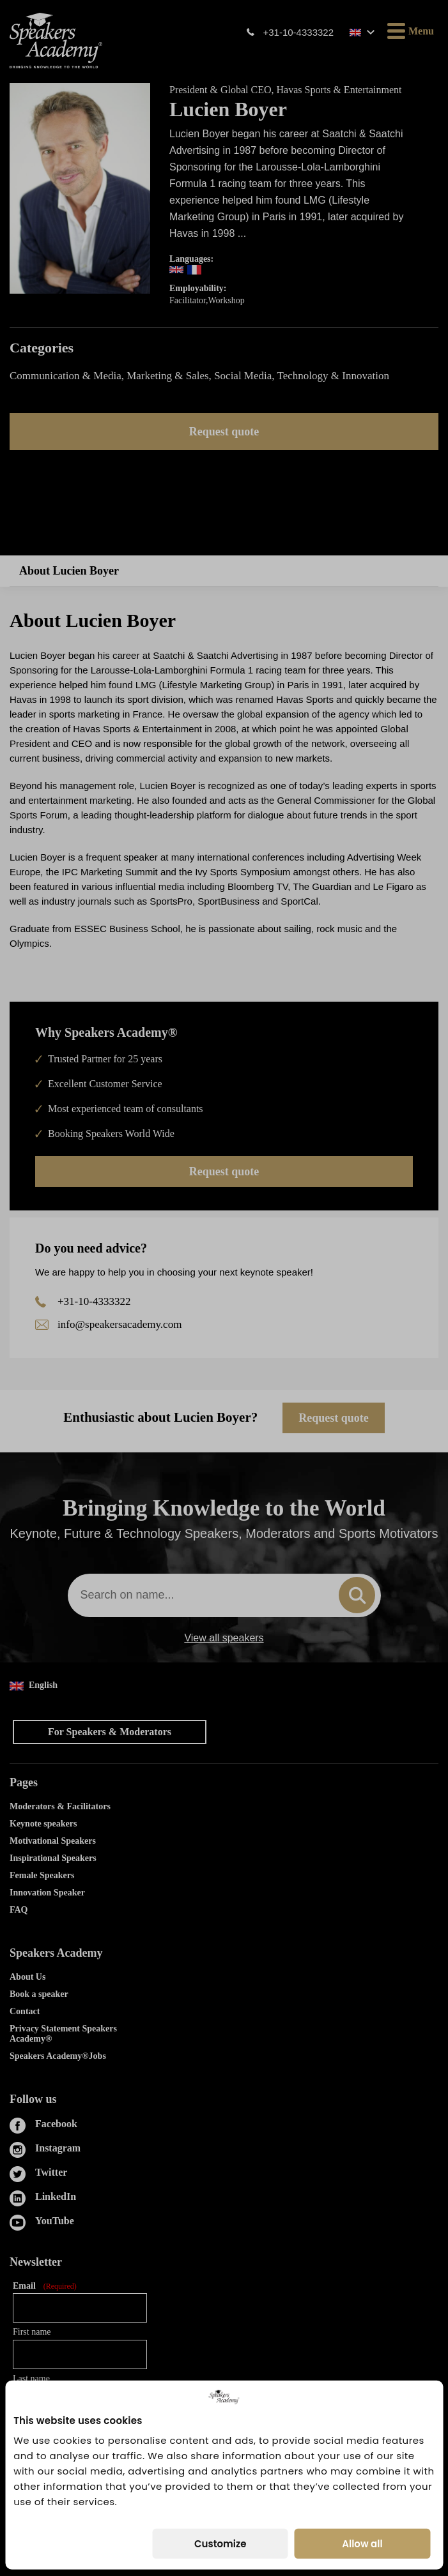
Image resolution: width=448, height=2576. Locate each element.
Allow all (362, 2543)
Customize (220, 2543)
